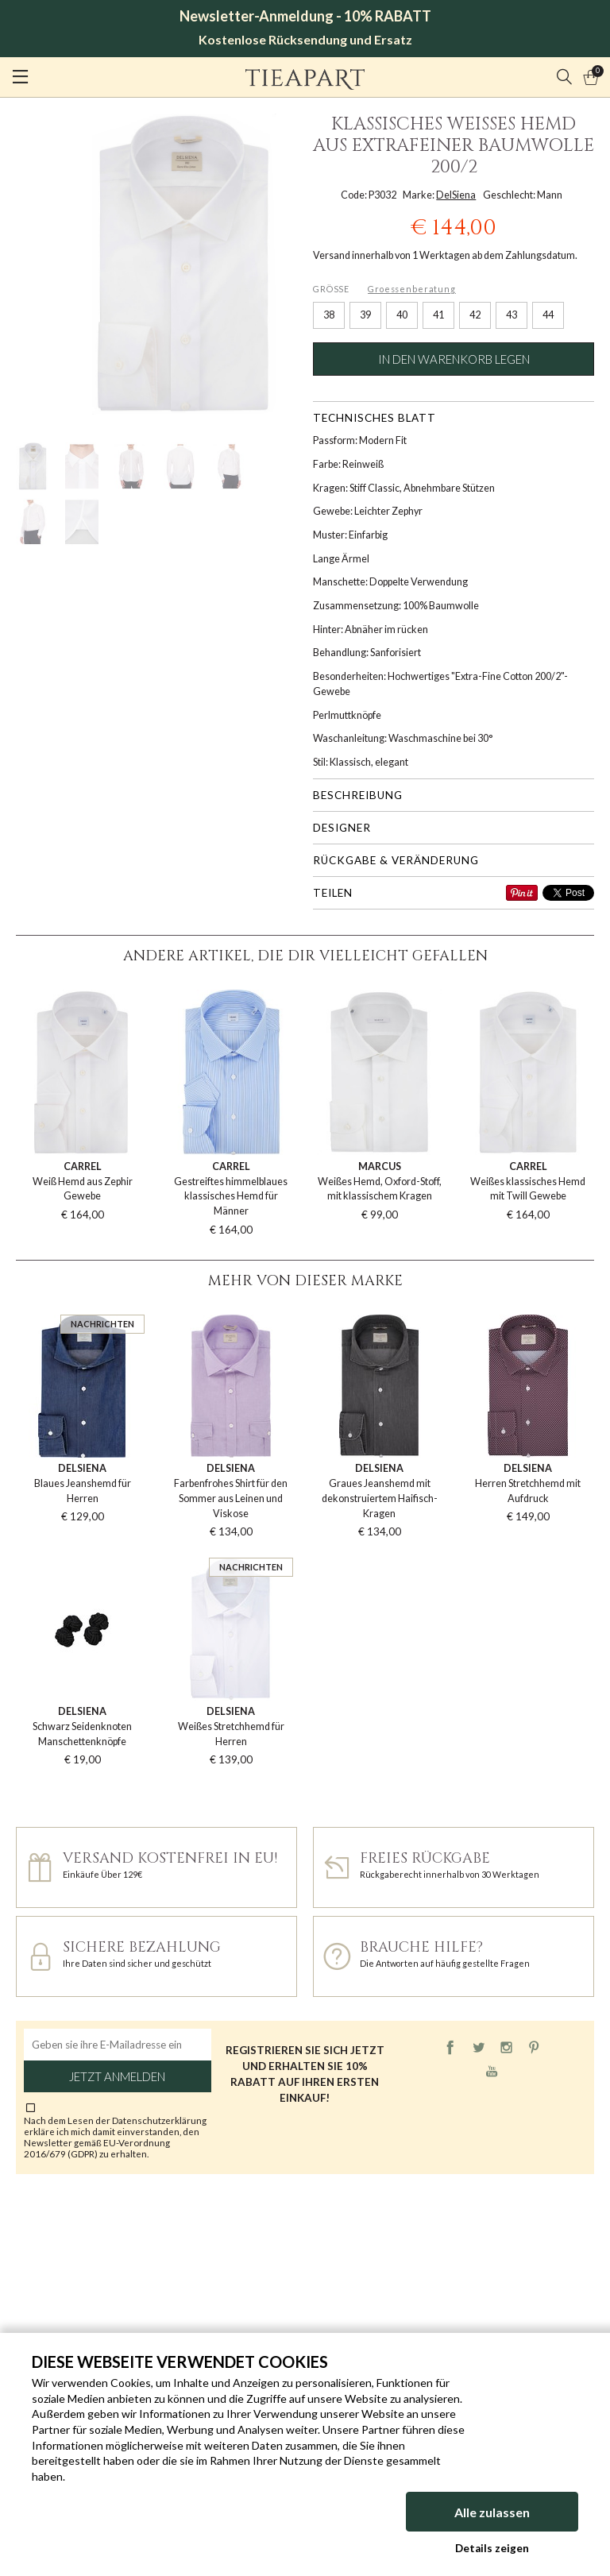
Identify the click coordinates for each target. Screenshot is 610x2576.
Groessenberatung (412, 289)
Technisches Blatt (374, 417)
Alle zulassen (492, 2512)
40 (401, 315)
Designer (342, 827)
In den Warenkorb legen (454, 359)
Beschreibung (358, 795)
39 (365, 315)
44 (548, 315)
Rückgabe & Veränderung (396, 860)
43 (511, 315)
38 (328, 315)
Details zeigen (492, 2548)
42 (475, 315)
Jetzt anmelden (117, 2076)
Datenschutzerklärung (159, 2120)
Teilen (333, 892)
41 (438, 315)
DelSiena (456, 195)
